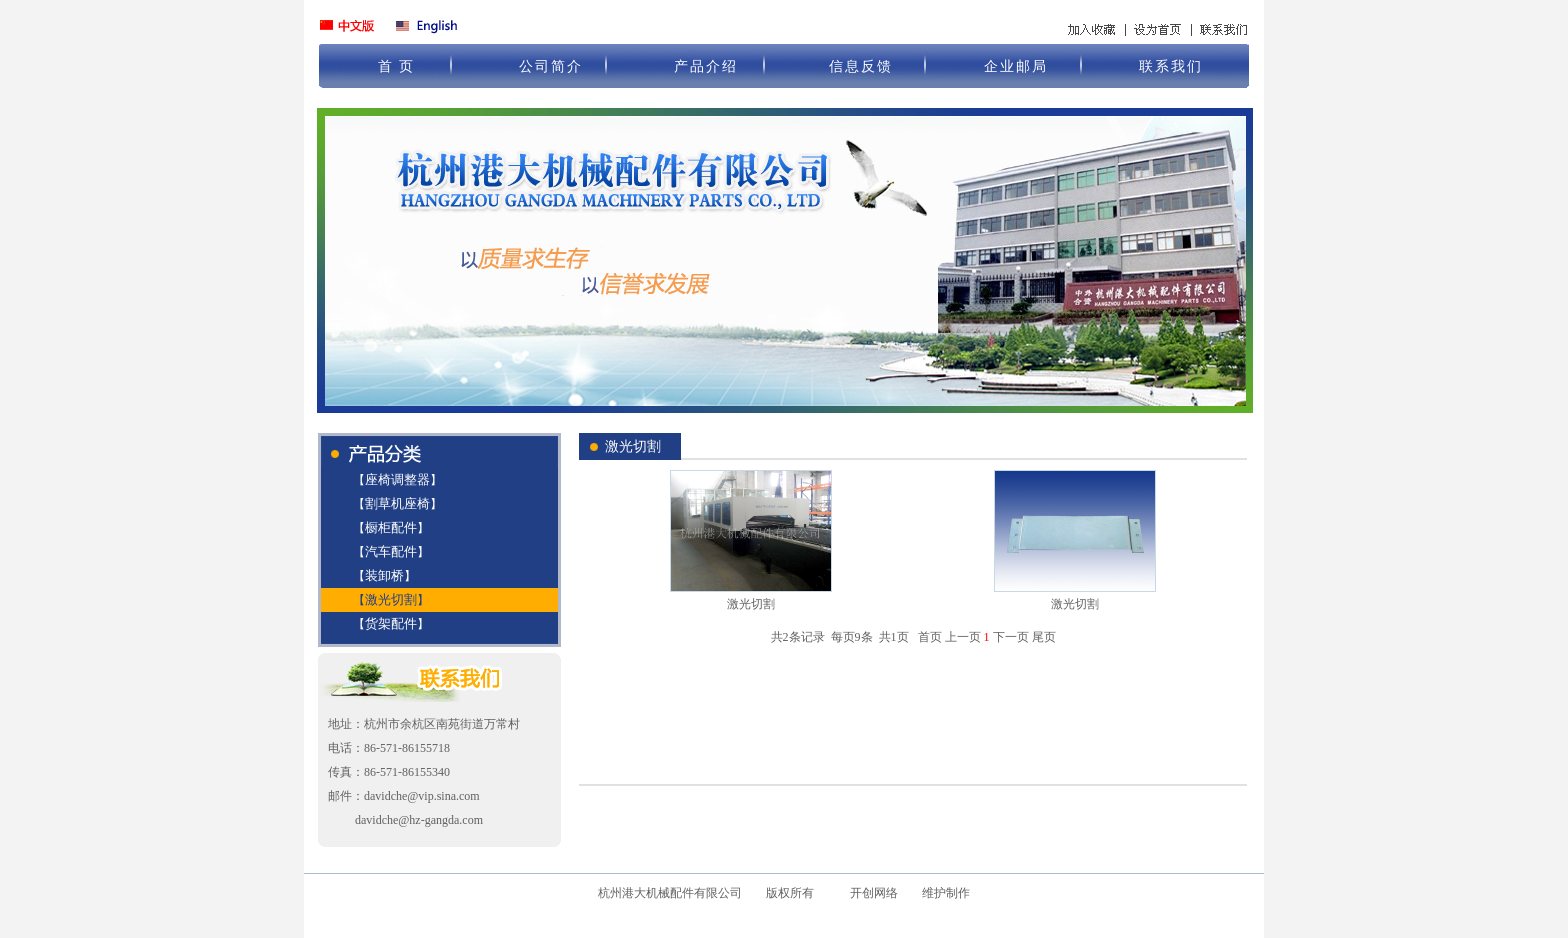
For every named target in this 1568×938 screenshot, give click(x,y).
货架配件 (391, 623)
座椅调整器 (397, 479)
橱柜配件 (391, 527)
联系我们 (1171, 66)
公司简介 (551, 66)
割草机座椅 (397, 503)
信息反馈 (861, 66)
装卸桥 (384, 575)
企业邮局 (1016, 66)
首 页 (397, 66)
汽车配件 (391, 551)
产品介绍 (706, 66)
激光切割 (391, 599)
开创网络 (874, 893)
